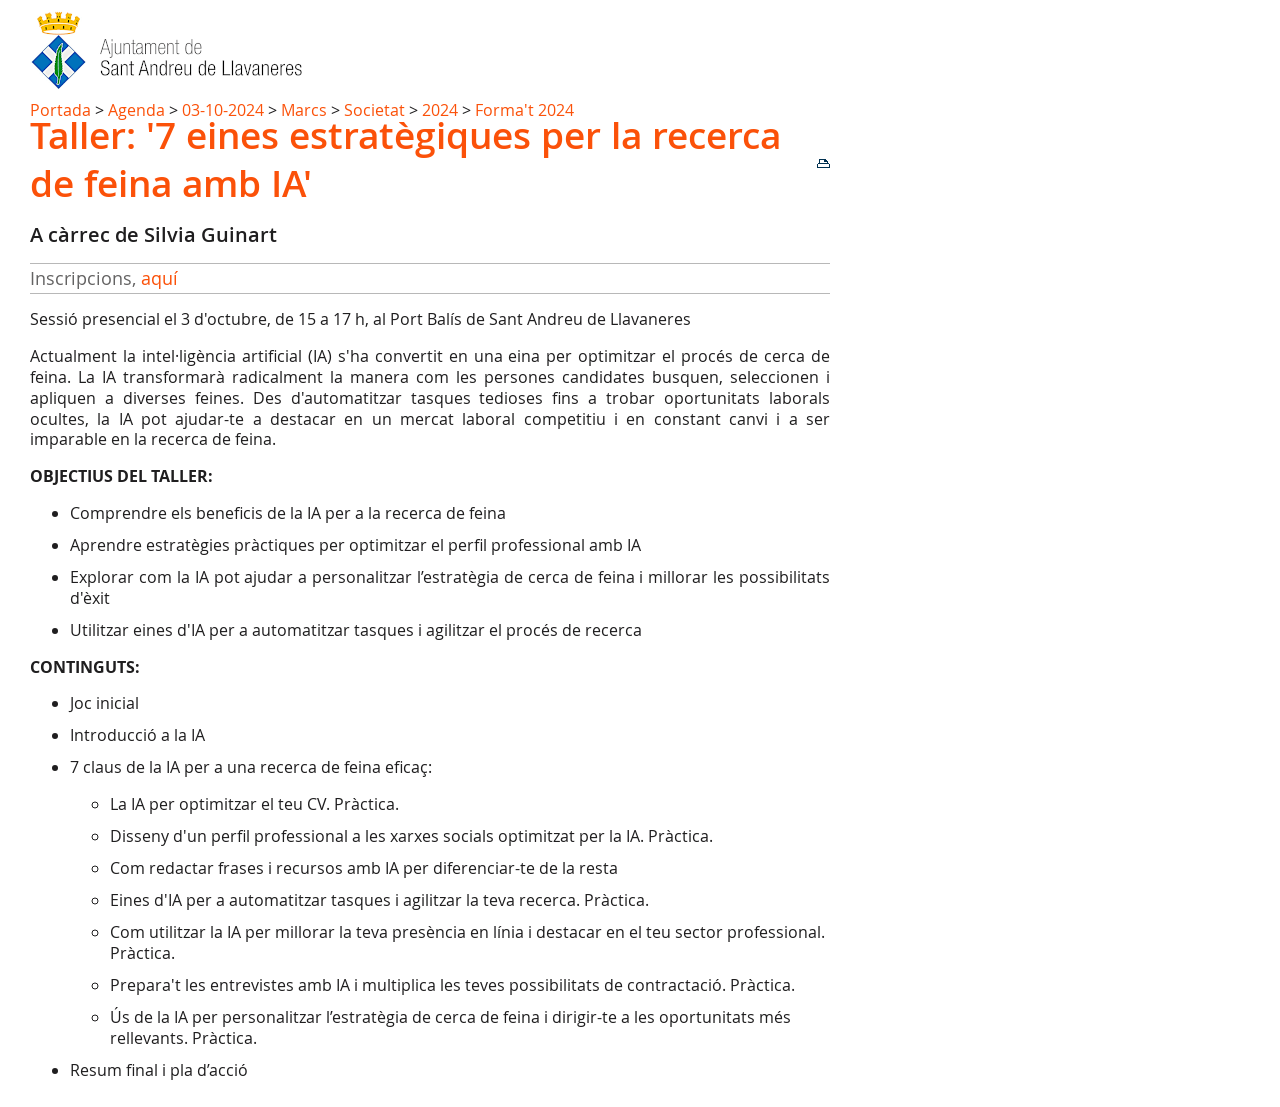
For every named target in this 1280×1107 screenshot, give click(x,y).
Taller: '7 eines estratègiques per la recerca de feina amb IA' (405, 159)
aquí (159, 278)
